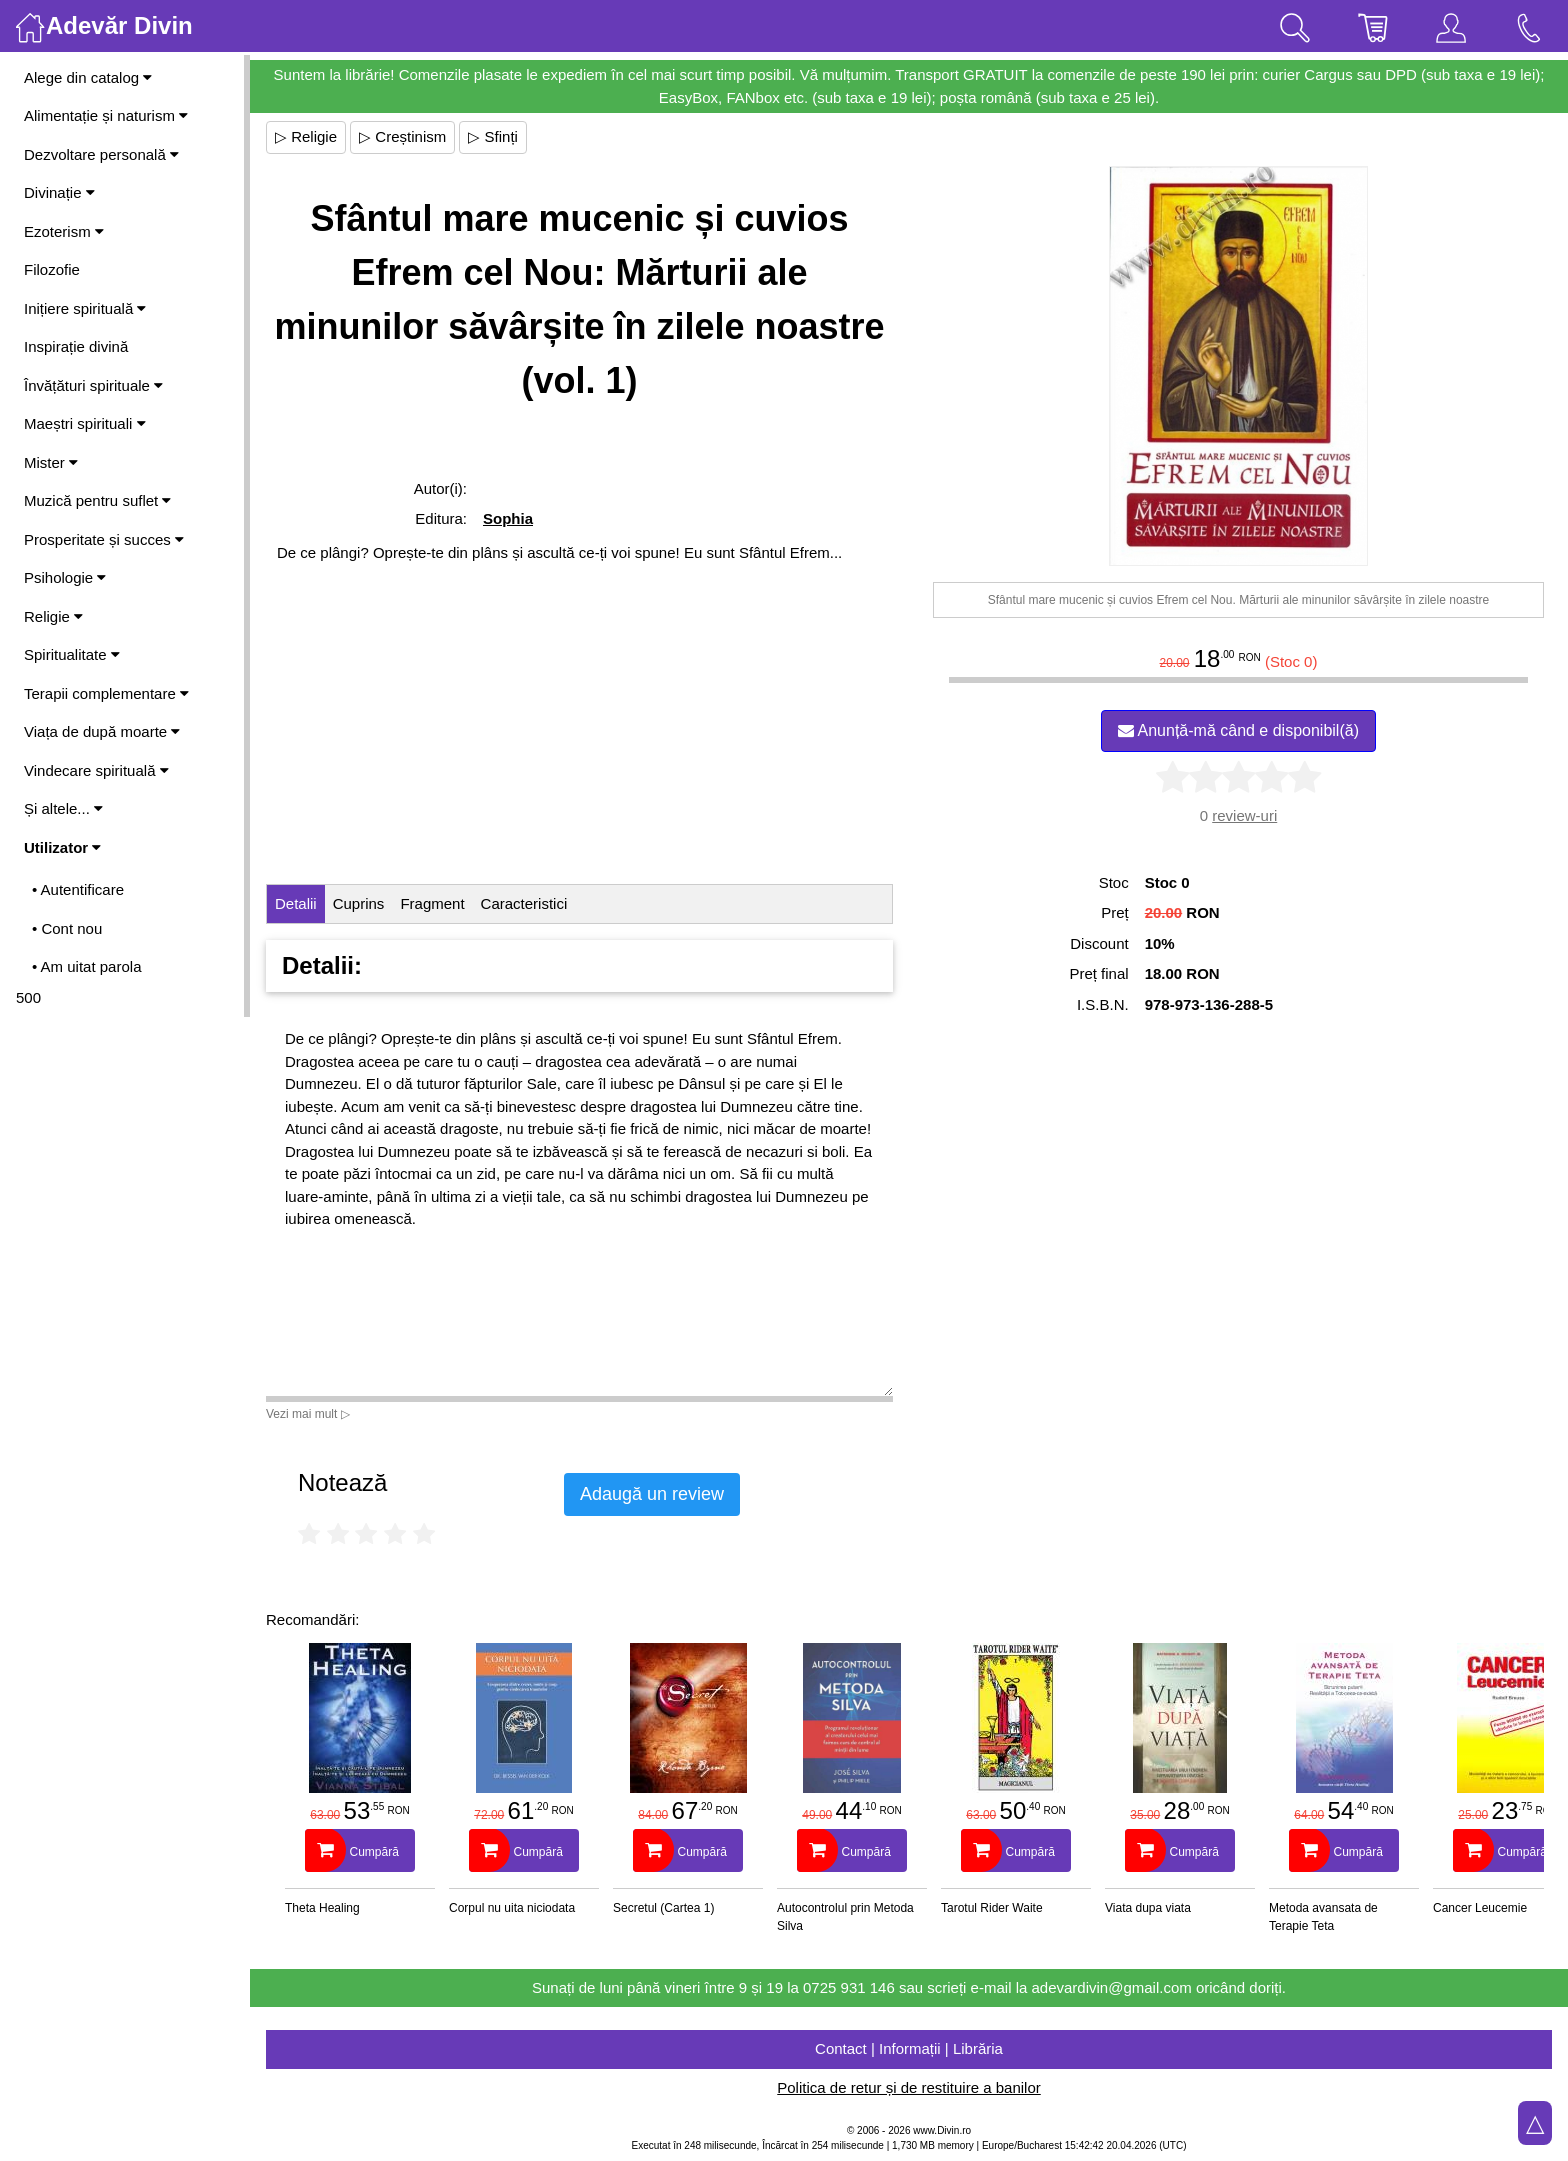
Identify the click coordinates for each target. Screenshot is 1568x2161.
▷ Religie (306, 136)
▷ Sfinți (493, 136)
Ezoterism (64, 231)
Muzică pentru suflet (97, 500)
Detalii (296, 903)
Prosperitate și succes (104, 539)
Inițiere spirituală (85, 308)
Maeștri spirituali (85, 423)
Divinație (59, 192)
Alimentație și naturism (106, 115)
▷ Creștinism (402, 136)
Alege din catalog (88, 77)
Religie (53, 616)
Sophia (508, 518)
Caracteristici (524, 903)
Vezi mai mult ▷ (308, 1414)
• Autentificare (78, 889)
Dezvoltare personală (101, 154)
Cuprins (359, 903)
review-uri (1244, 815)
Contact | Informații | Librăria (909, 2048)
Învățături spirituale (93, 385)
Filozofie (52, 269)
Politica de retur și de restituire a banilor (908, 2087)
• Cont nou (67, 928)
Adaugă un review (652, 1494)
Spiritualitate (72, 654)
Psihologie (65, 577)
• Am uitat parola (86, 966)
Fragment (432, 903)
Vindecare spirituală (96, 770)
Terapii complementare (106, 693)
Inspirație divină (76, 346)
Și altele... (63, 808)
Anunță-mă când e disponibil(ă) (1238, 730)
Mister (51, 462)
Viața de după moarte (102, 731)
